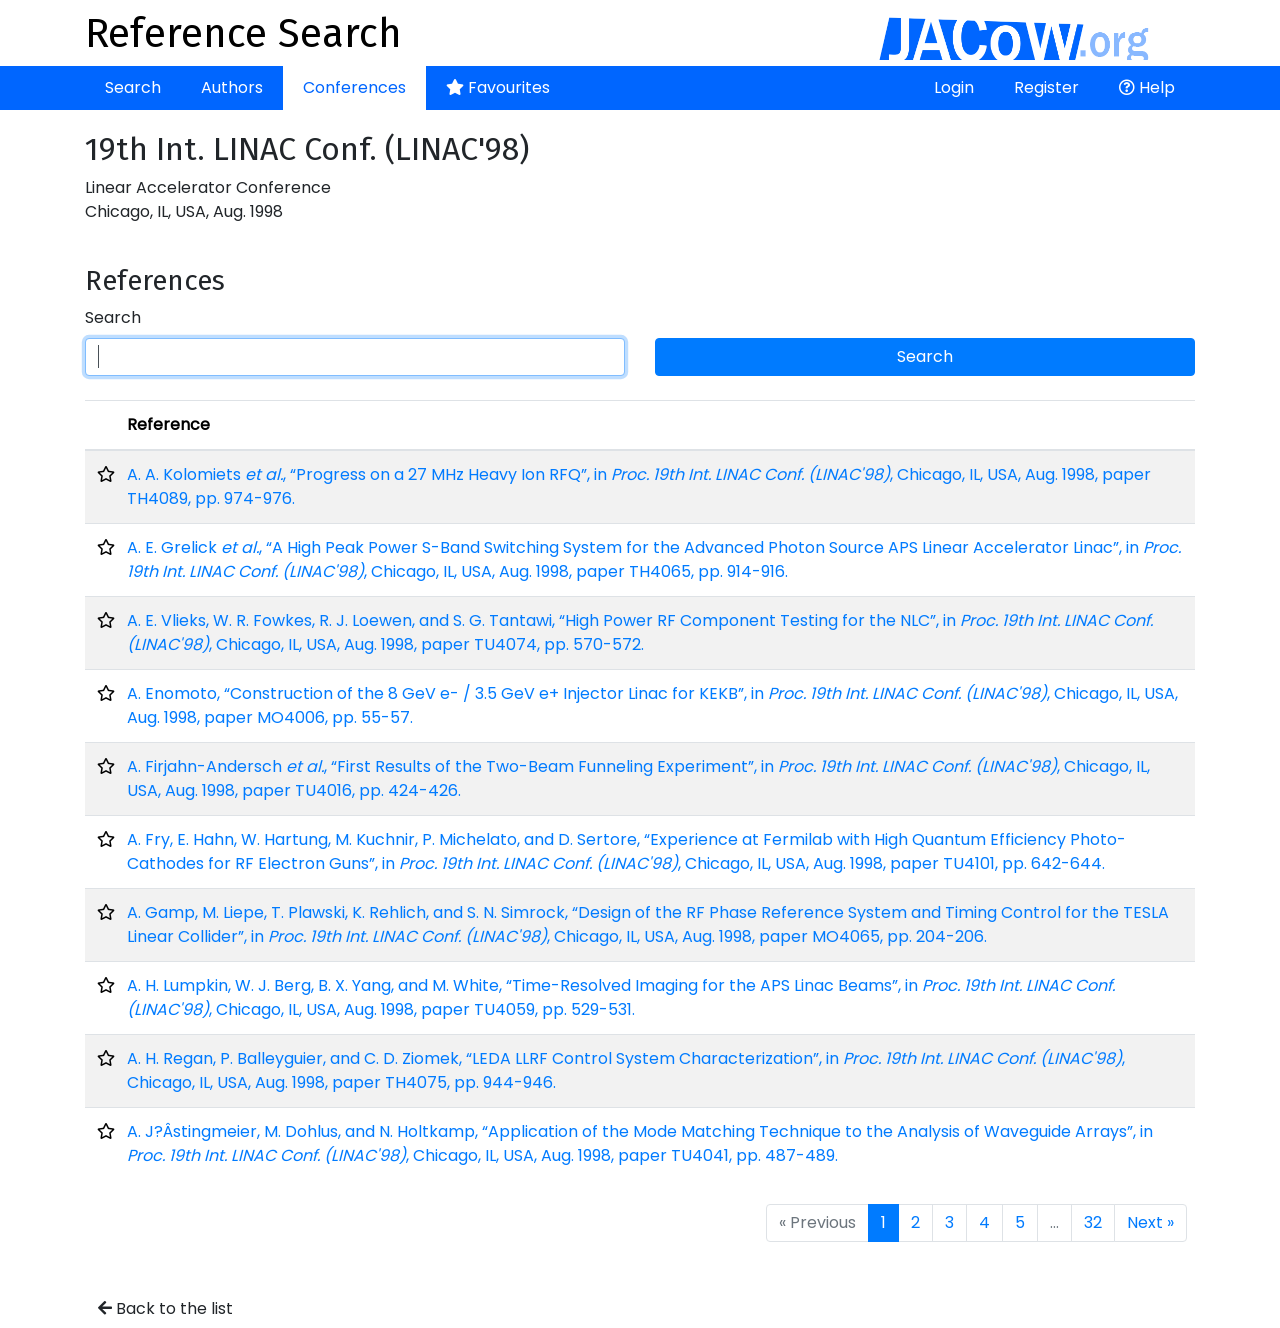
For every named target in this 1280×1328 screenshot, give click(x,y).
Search (133, 87)
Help (1147, 87)
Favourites (498, 87)
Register (1046, 87)
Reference (168, 424)
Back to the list (165, 1308)
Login (954, 87)
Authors (232, 87)
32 (1093, 1222)
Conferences (354, 87)
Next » (1150, 1222)
